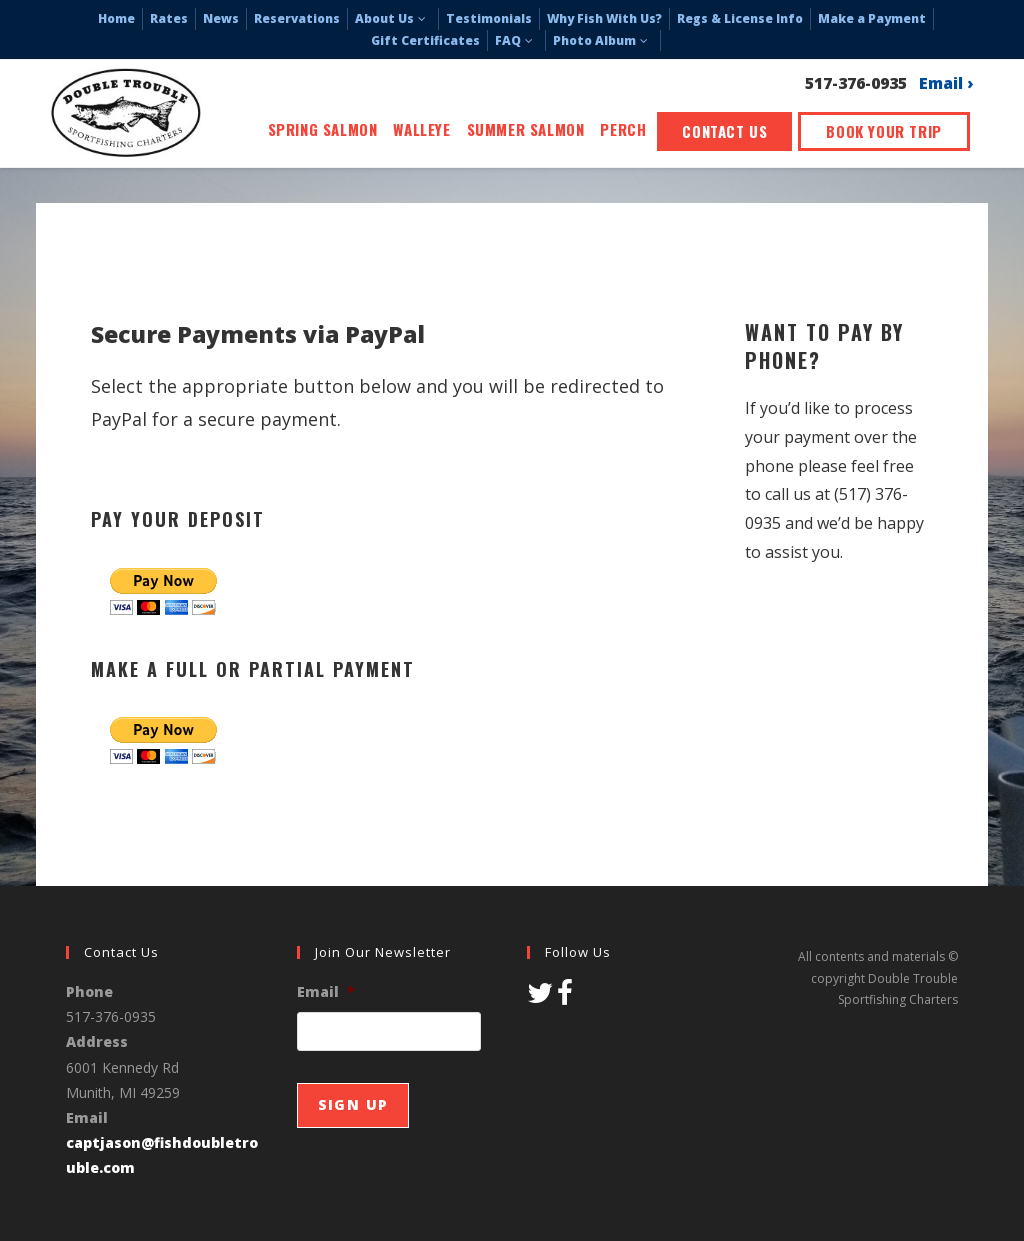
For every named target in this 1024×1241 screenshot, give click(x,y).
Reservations (297, 18)
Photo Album (603, 40)
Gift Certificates (425, 40)
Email (326, 992)
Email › (946, 85)
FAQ (516, 40)
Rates (169, 18)
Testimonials (489, 18)
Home (116, 18)
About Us (393, 18)
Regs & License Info (740, 18)
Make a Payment (872, 18)
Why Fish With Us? (604, 18)
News (221, 18)
